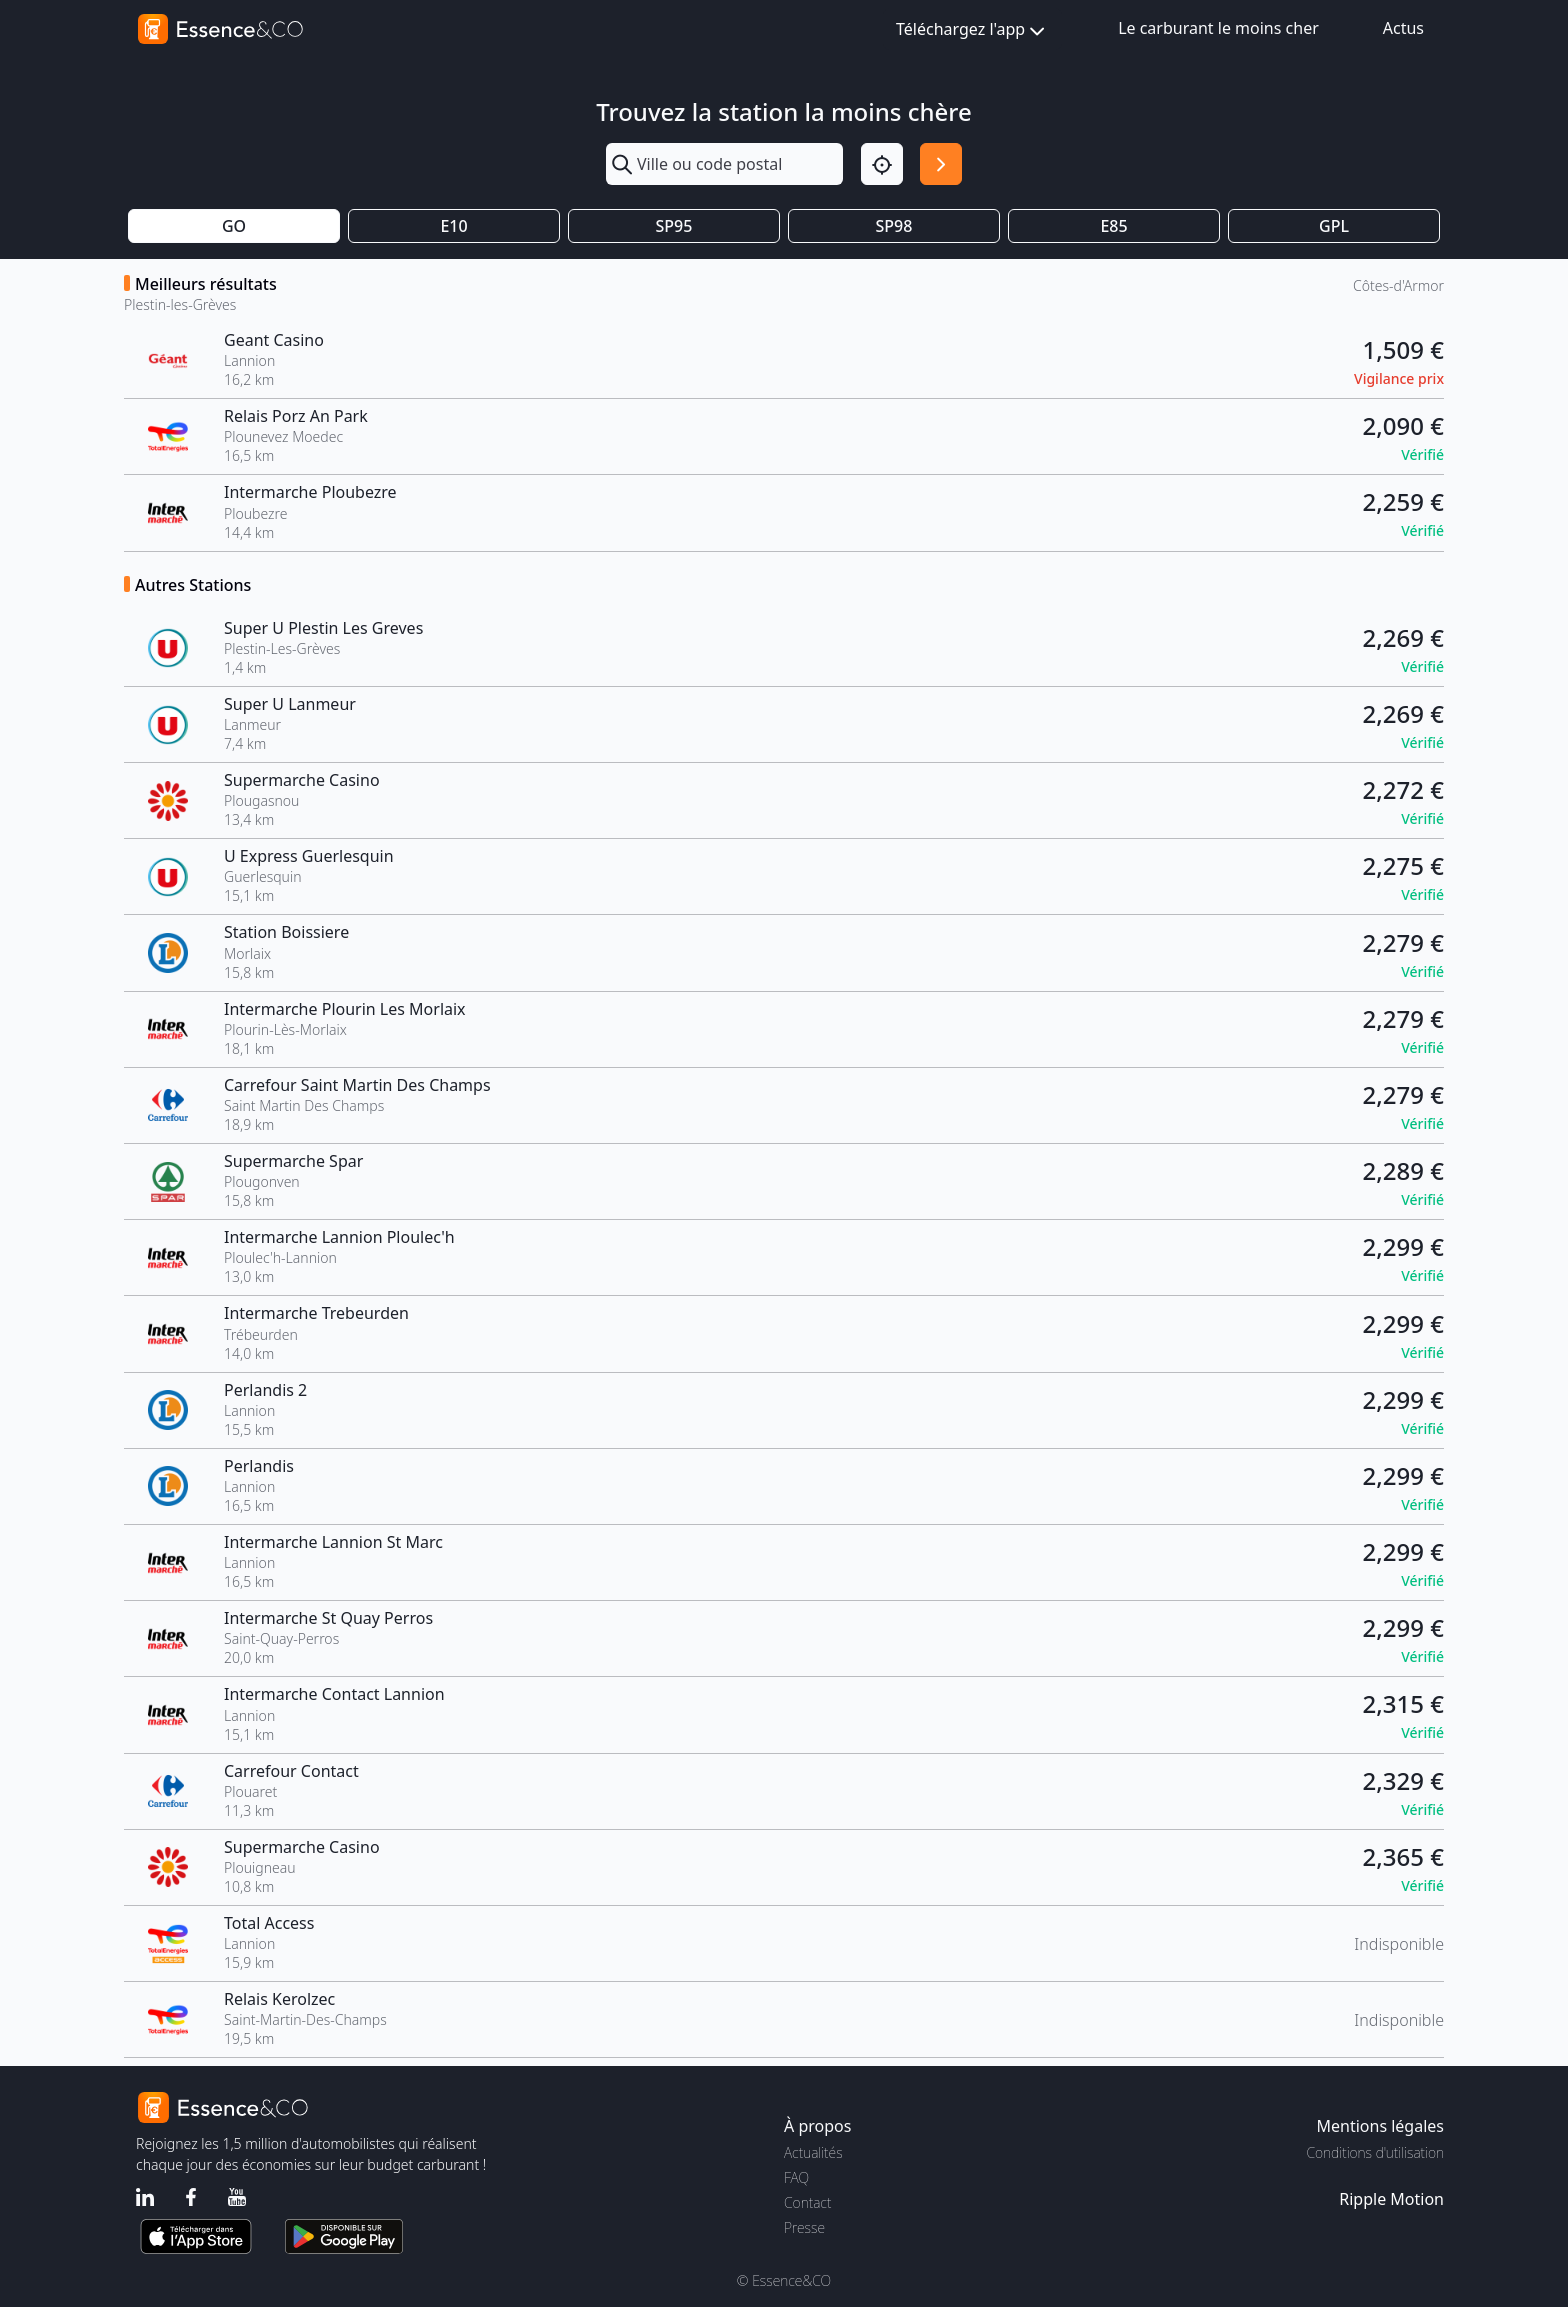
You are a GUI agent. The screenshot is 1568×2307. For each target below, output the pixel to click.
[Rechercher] (941, 164)
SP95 (674, 226)
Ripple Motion (1391, 2199)
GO (234, 226)
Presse (804, 2227)
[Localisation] (882, 164)
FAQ (796, 2177)
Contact (807, 2202)
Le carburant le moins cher (1218, 28)
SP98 (894, 226)
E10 (453, 226)
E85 (1113, 226)
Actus (1403, 28)
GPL (1334, 226)
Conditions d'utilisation (1375, 2152)
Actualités (813, 2152)
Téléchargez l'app (972, 30)
